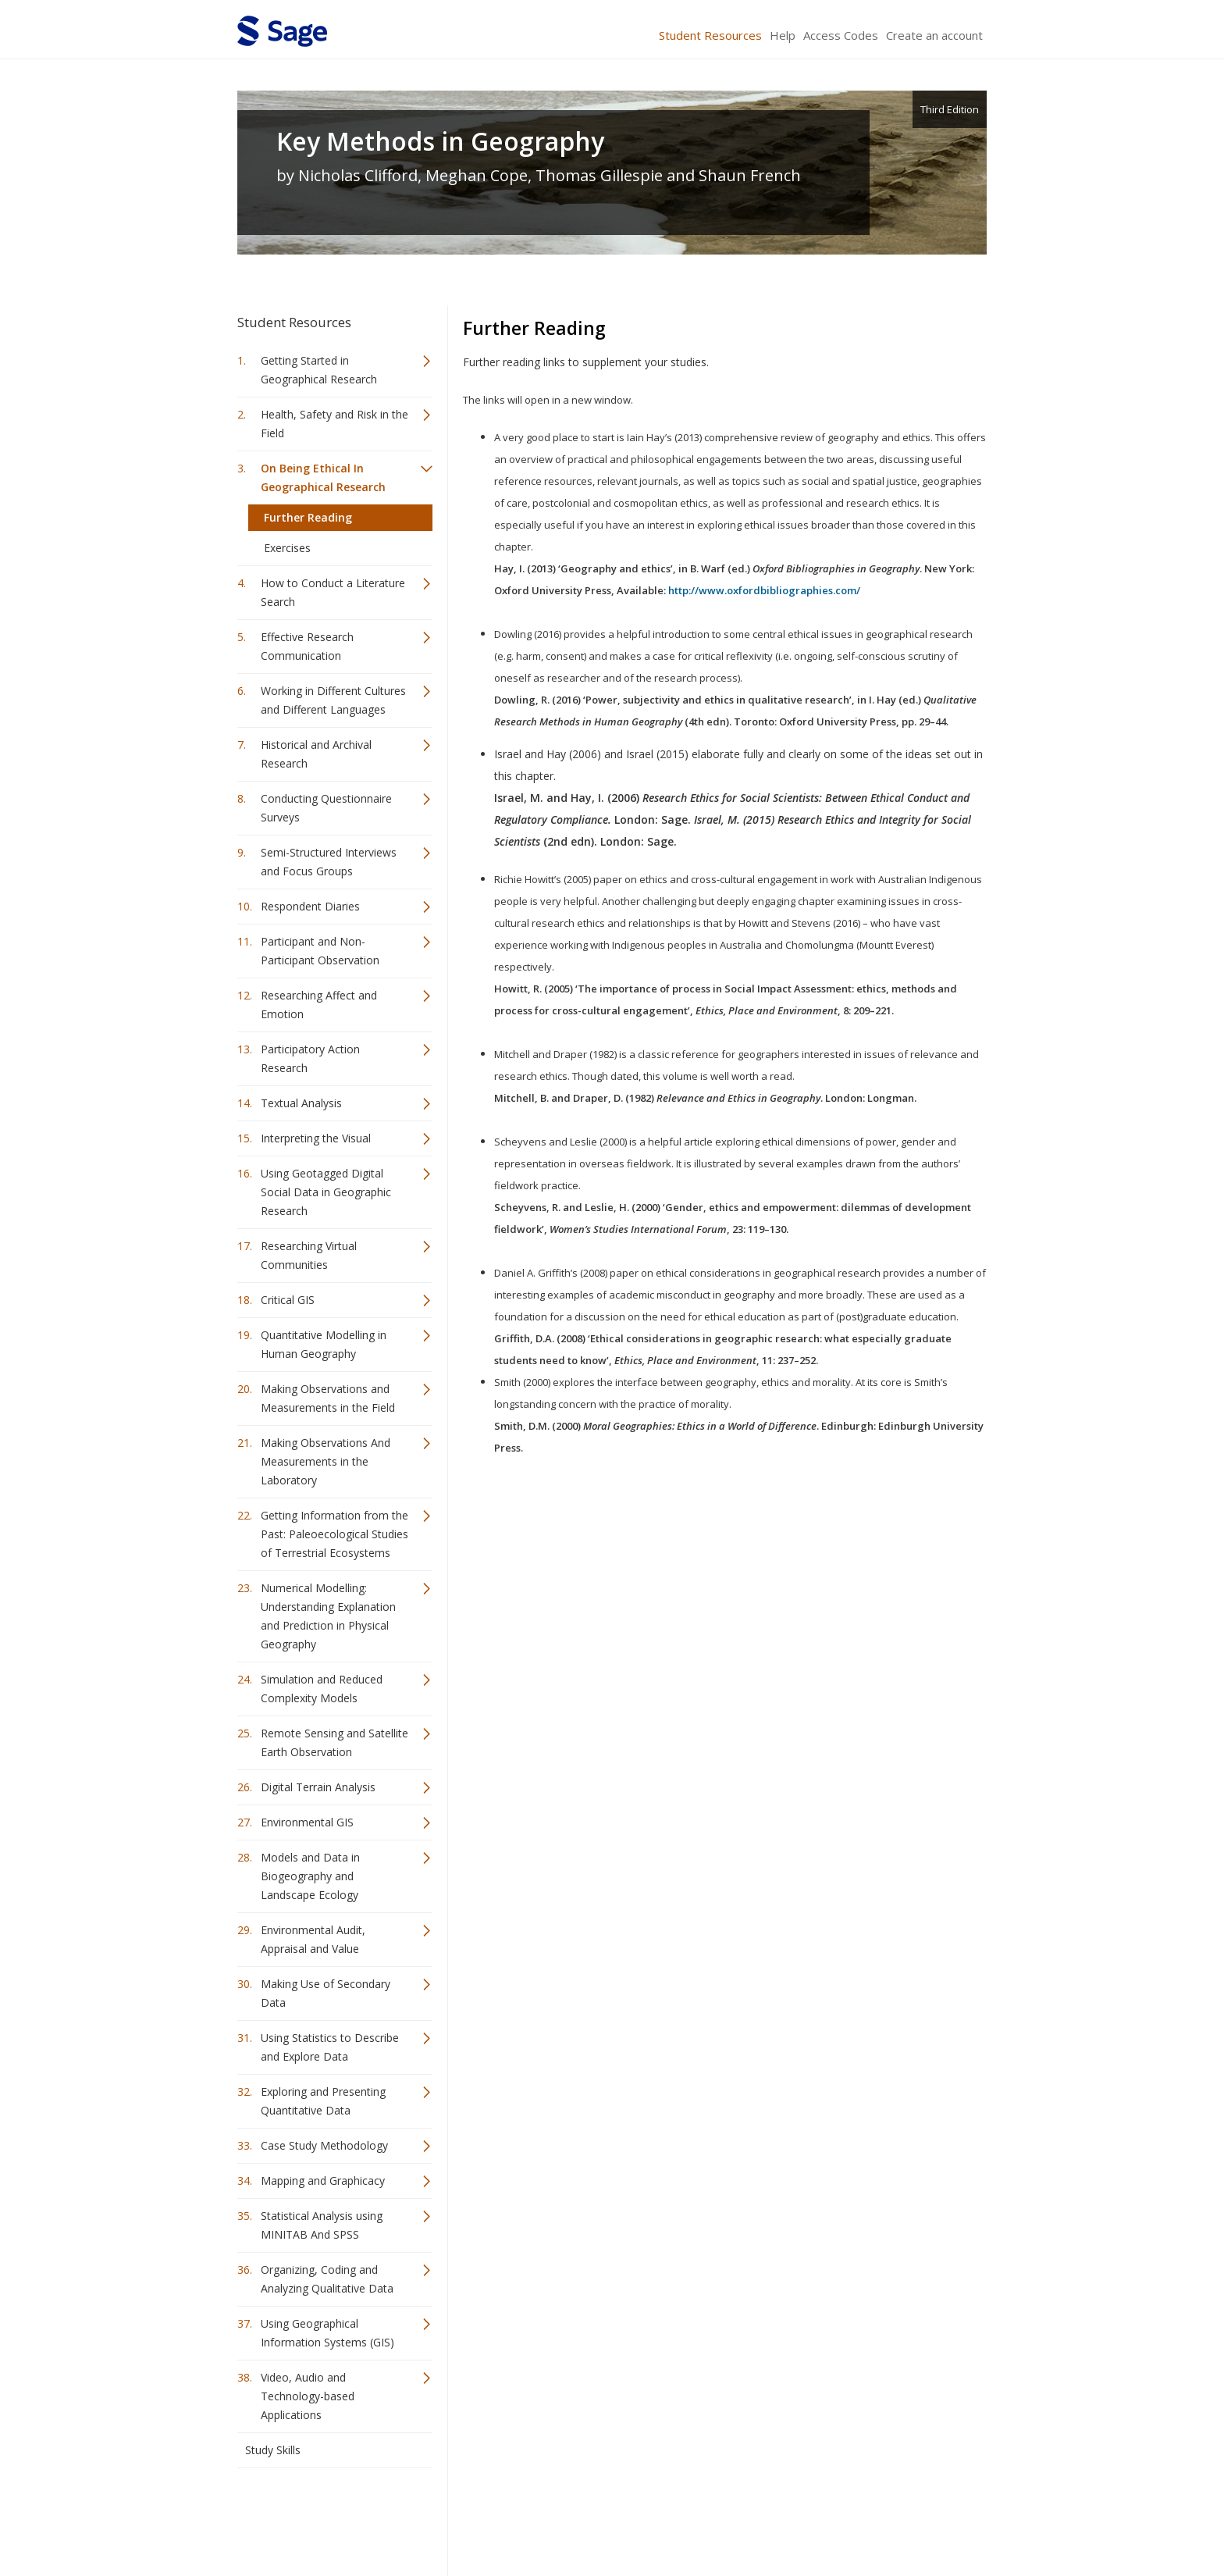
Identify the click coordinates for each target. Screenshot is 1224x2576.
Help (782, 35)
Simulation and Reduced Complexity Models (321, 1688)
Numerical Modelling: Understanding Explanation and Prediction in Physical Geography (328, 1615)
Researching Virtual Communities (309, 1255)
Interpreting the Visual (316, 1138)
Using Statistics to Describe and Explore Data (330, 2047)
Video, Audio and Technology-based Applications (307, 2396)
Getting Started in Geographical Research (319, 370)
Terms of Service (701, 2517)
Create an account (934, 35)
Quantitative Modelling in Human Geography (323, 1344)
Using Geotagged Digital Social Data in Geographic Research (326, 1192)
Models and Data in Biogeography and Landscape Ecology (310, 1876)
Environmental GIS (307, 1822)
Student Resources (710, 35)
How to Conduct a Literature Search (333, 592)
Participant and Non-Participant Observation (320, 950)
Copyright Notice (796, 2517)
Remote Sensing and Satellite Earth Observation (334, 1742)
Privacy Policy (883, 2517)
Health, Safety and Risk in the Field (334, 423)
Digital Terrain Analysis (318, 1787)
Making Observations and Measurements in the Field (328, 1398)
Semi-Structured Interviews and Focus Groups (329, 861)
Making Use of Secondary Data (325, 1993)
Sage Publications (326, 2517)
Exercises (287, 547)
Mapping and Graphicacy (323, 2180)
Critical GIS (288, 1299)
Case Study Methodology (324, 2145)
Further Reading (308, 517)
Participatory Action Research (310, 1058)
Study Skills (273, 2449)
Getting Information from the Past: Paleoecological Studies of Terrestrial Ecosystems (334, 1534)
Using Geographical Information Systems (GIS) (327, 2333)
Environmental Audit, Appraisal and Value (313, 1939)
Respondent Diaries (310, 906)
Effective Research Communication (307, 646)
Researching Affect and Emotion (319, 1004)
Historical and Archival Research (316, 754)
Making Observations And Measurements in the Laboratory (325, 1461)
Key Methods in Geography (440, 141)
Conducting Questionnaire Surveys (326, 808)
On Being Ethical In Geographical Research (323, 477)
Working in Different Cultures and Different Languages (333, 700)
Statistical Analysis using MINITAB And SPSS (321, 2225)
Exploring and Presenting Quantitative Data (323, 2101)
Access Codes (840, 35)
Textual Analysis (301, 1103)
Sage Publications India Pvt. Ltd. (464, 2517)
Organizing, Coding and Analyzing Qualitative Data (327, 2279)
